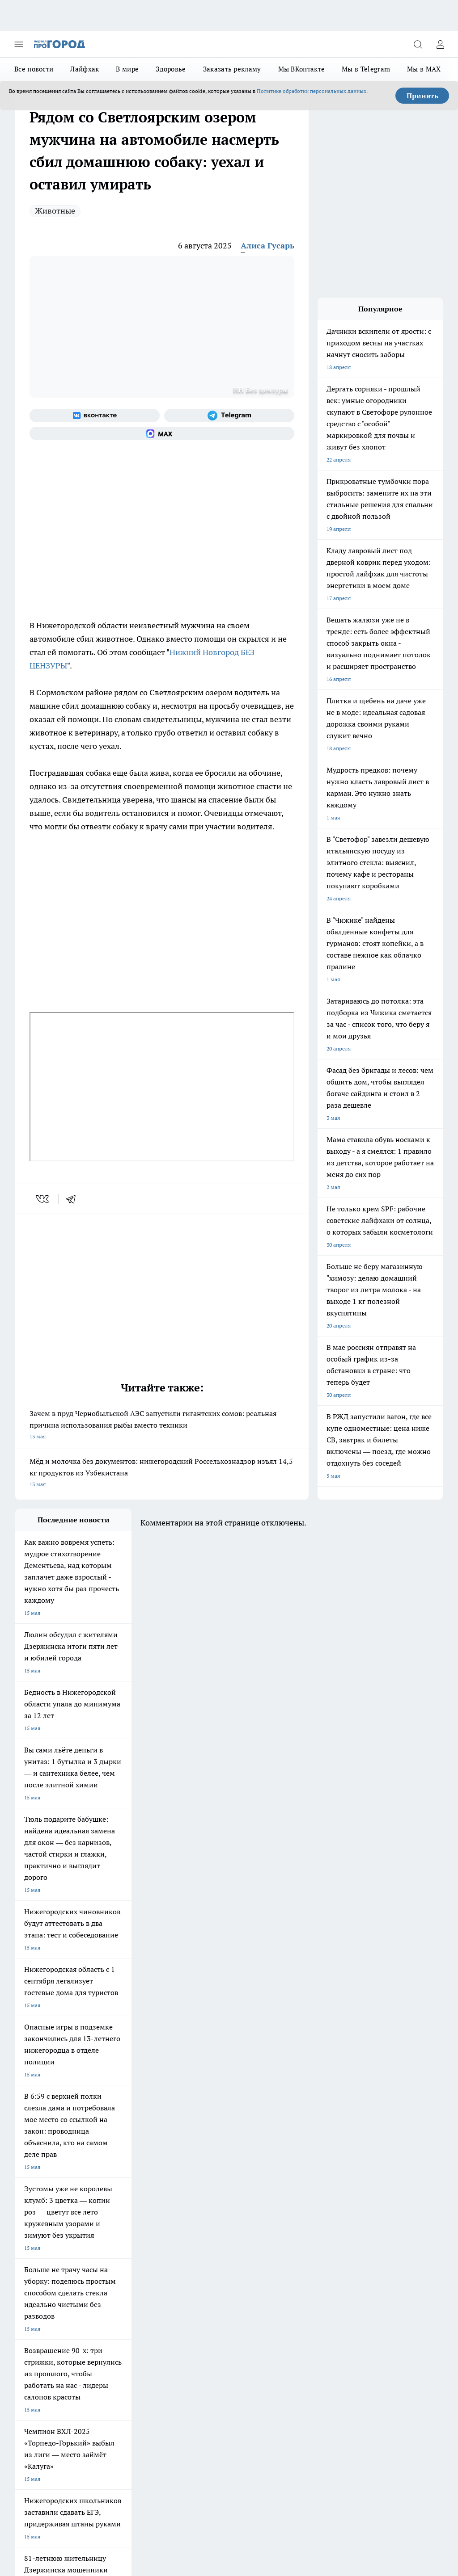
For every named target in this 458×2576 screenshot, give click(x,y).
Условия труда (33, 2323)
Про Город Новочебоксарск (203, 2226)
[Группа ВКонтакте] (95, 415)
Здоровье (171, 69)
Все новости (33, 69)
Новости (186, 2323)
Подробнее (425, 2485)
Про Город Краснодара (44, 2270)
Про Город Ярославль (119, 2259)
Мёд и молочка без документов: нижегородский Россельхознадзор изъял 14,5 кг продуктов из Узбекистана (162, 1473)
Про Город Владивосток (199, 2259)
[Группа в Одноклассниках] (277, 2240)
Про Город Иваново (116, 2237)
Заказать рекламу (232, 69)
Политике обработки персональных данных (311, 91)
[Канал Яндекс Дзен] (321, 2240)
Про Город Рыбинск (116, 2248)
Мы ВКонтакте (301, 69)
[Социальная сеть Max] (162, 433)
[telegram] (74, 1199)
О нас (103, 2304)
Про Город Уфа (187, 2248)
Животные (55, 211)
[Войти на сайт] (440, 44)
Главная (24, 2335)
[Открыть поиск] (418, 44)
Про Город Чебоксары (119, 2226)
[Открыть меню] (19, 44)
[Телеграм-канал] (229, 415)
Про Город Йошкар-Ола (199, 2237)
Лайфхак (84, 69)
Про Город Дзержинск (43, 2226)
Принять (422, 95)
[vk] (43, 1199)
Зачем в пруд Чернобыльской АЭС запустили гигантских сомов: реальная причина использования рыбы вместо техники (162, 1425)
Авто (102, 2323)
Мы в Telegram (366, 69)
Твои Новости (32, 2259)
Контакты (188, 2304)
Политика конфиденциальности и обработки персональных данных (100, 2498)
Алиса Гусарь (267, 245)
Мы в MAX (424, 69)
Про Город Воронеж (40, 2237)
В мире (127, 69)
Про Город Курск (36, 2248)
